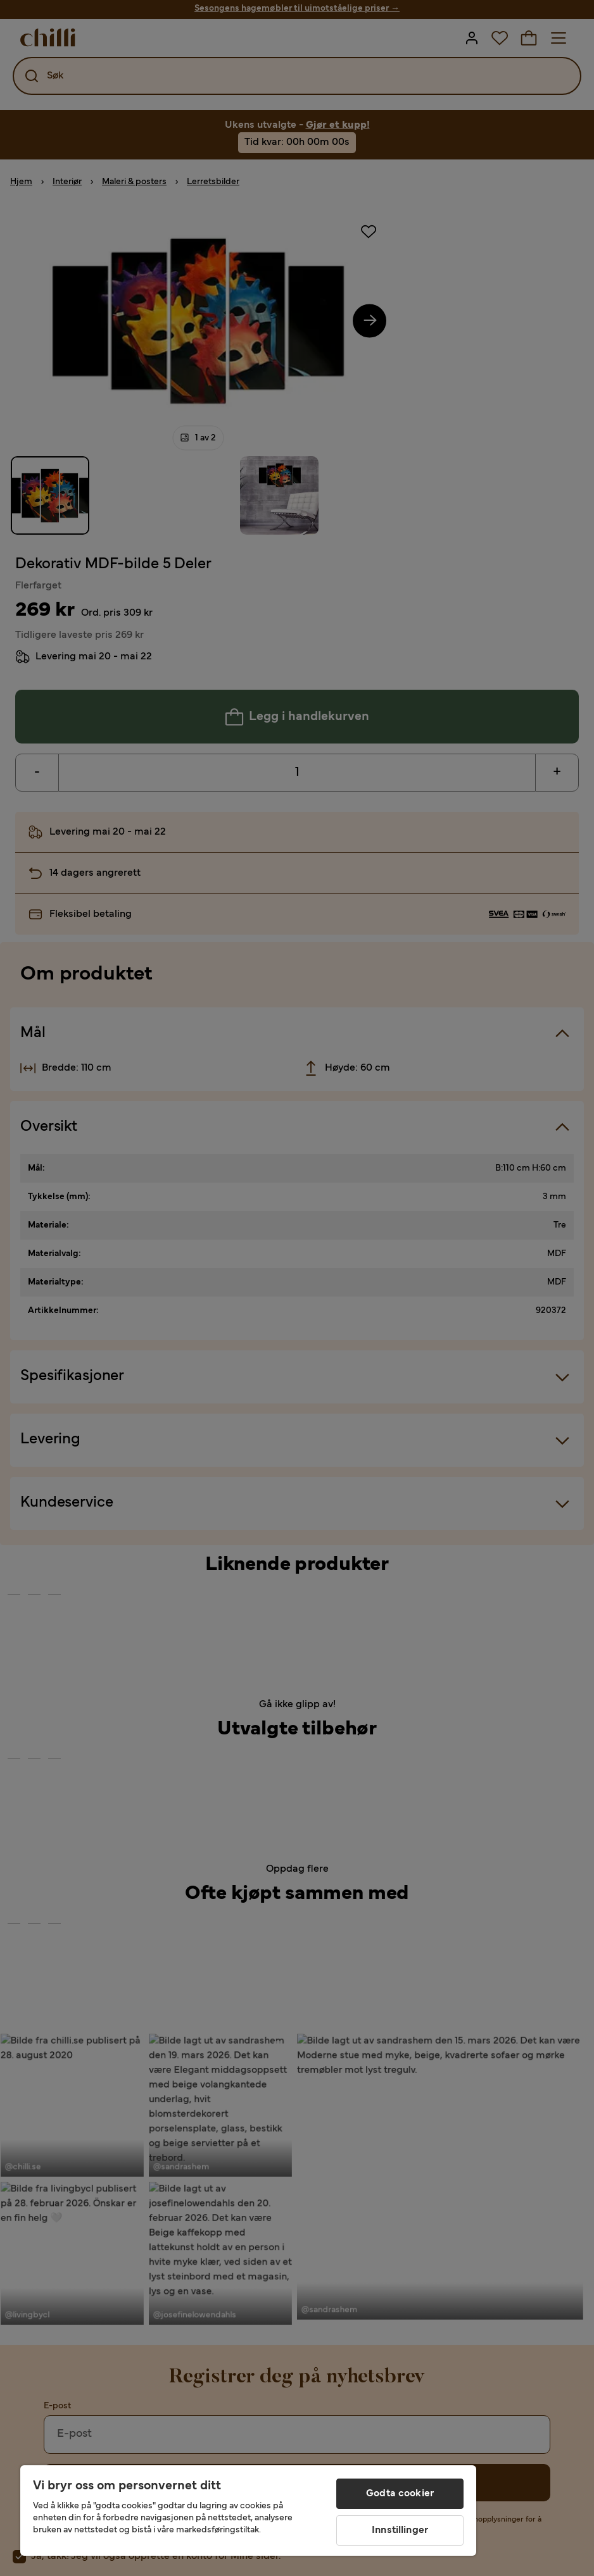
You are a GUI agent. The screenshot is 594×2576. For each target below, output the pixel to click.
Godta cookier (400, 2493)
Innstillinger (400, 2530)
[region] (248, 2510)
